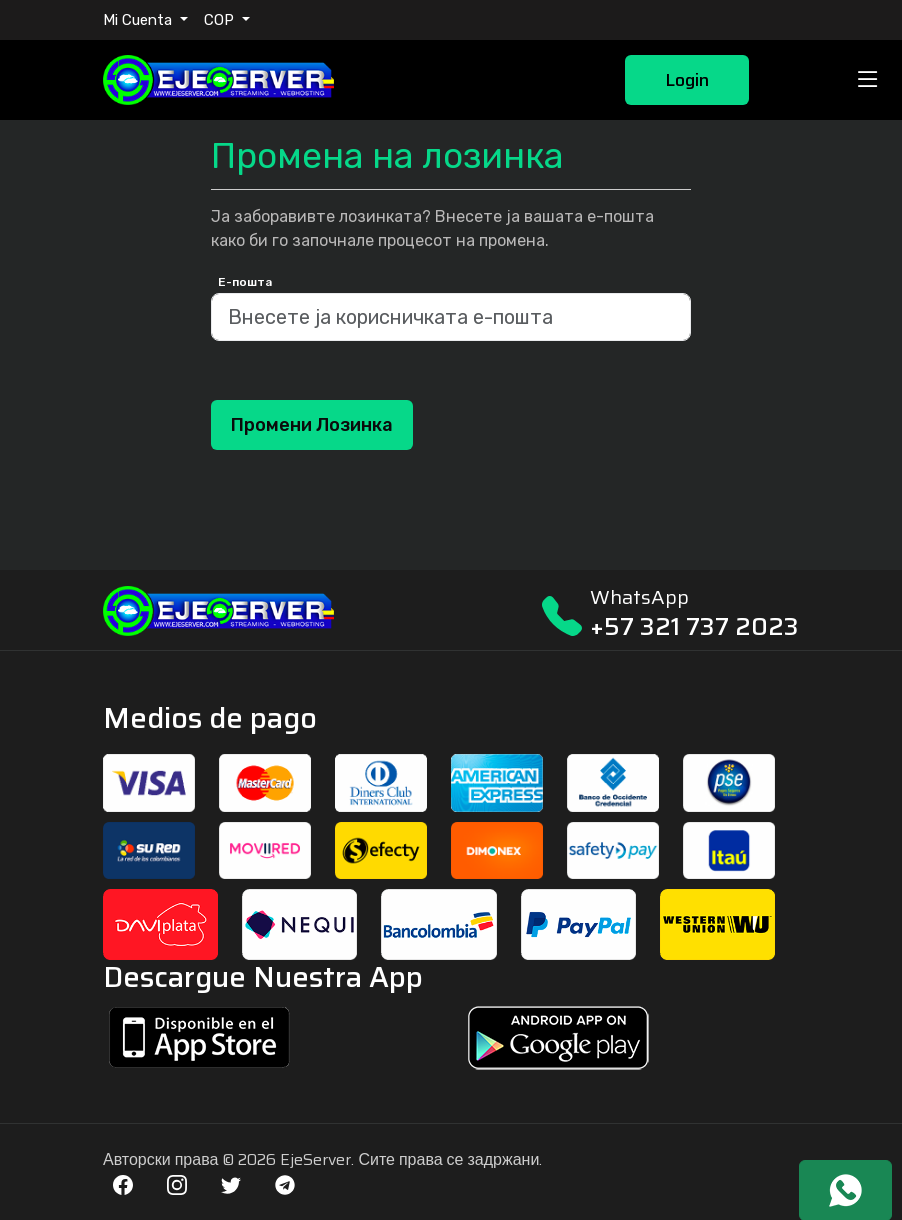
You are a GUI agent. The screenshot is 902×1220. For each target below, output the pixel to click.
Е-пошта (245, 282)
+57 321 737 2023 (694, 626)
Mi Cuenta (139, 20)
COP (221, 20)
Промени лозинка (312, 425)
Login (687, 80)
